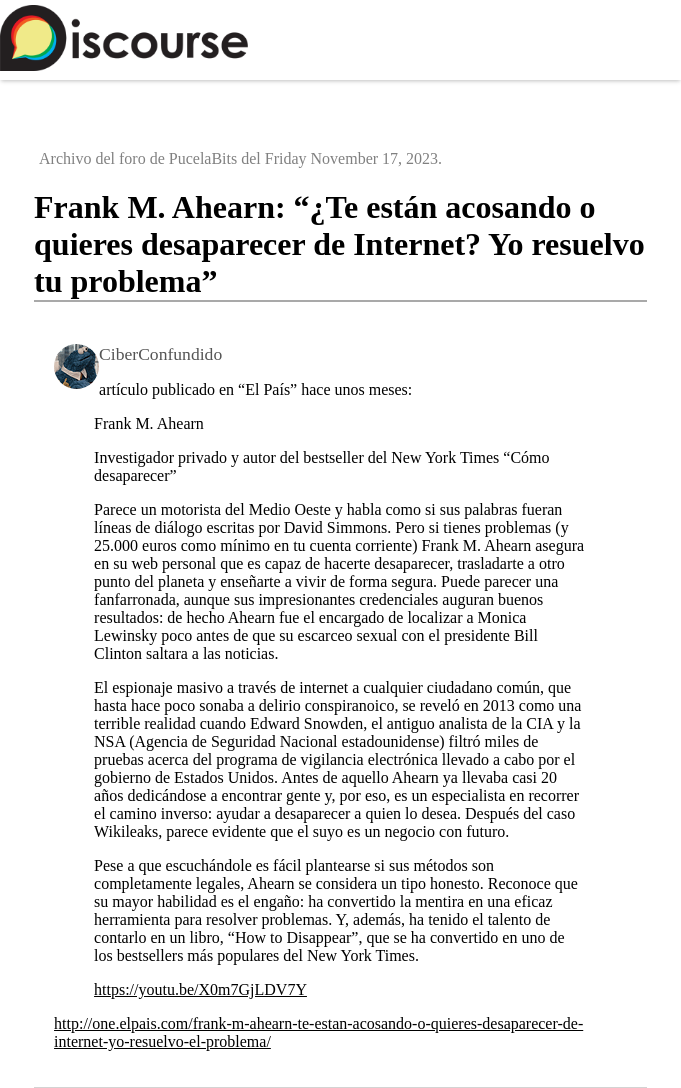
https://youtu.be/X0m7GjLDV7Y (200, 989)
